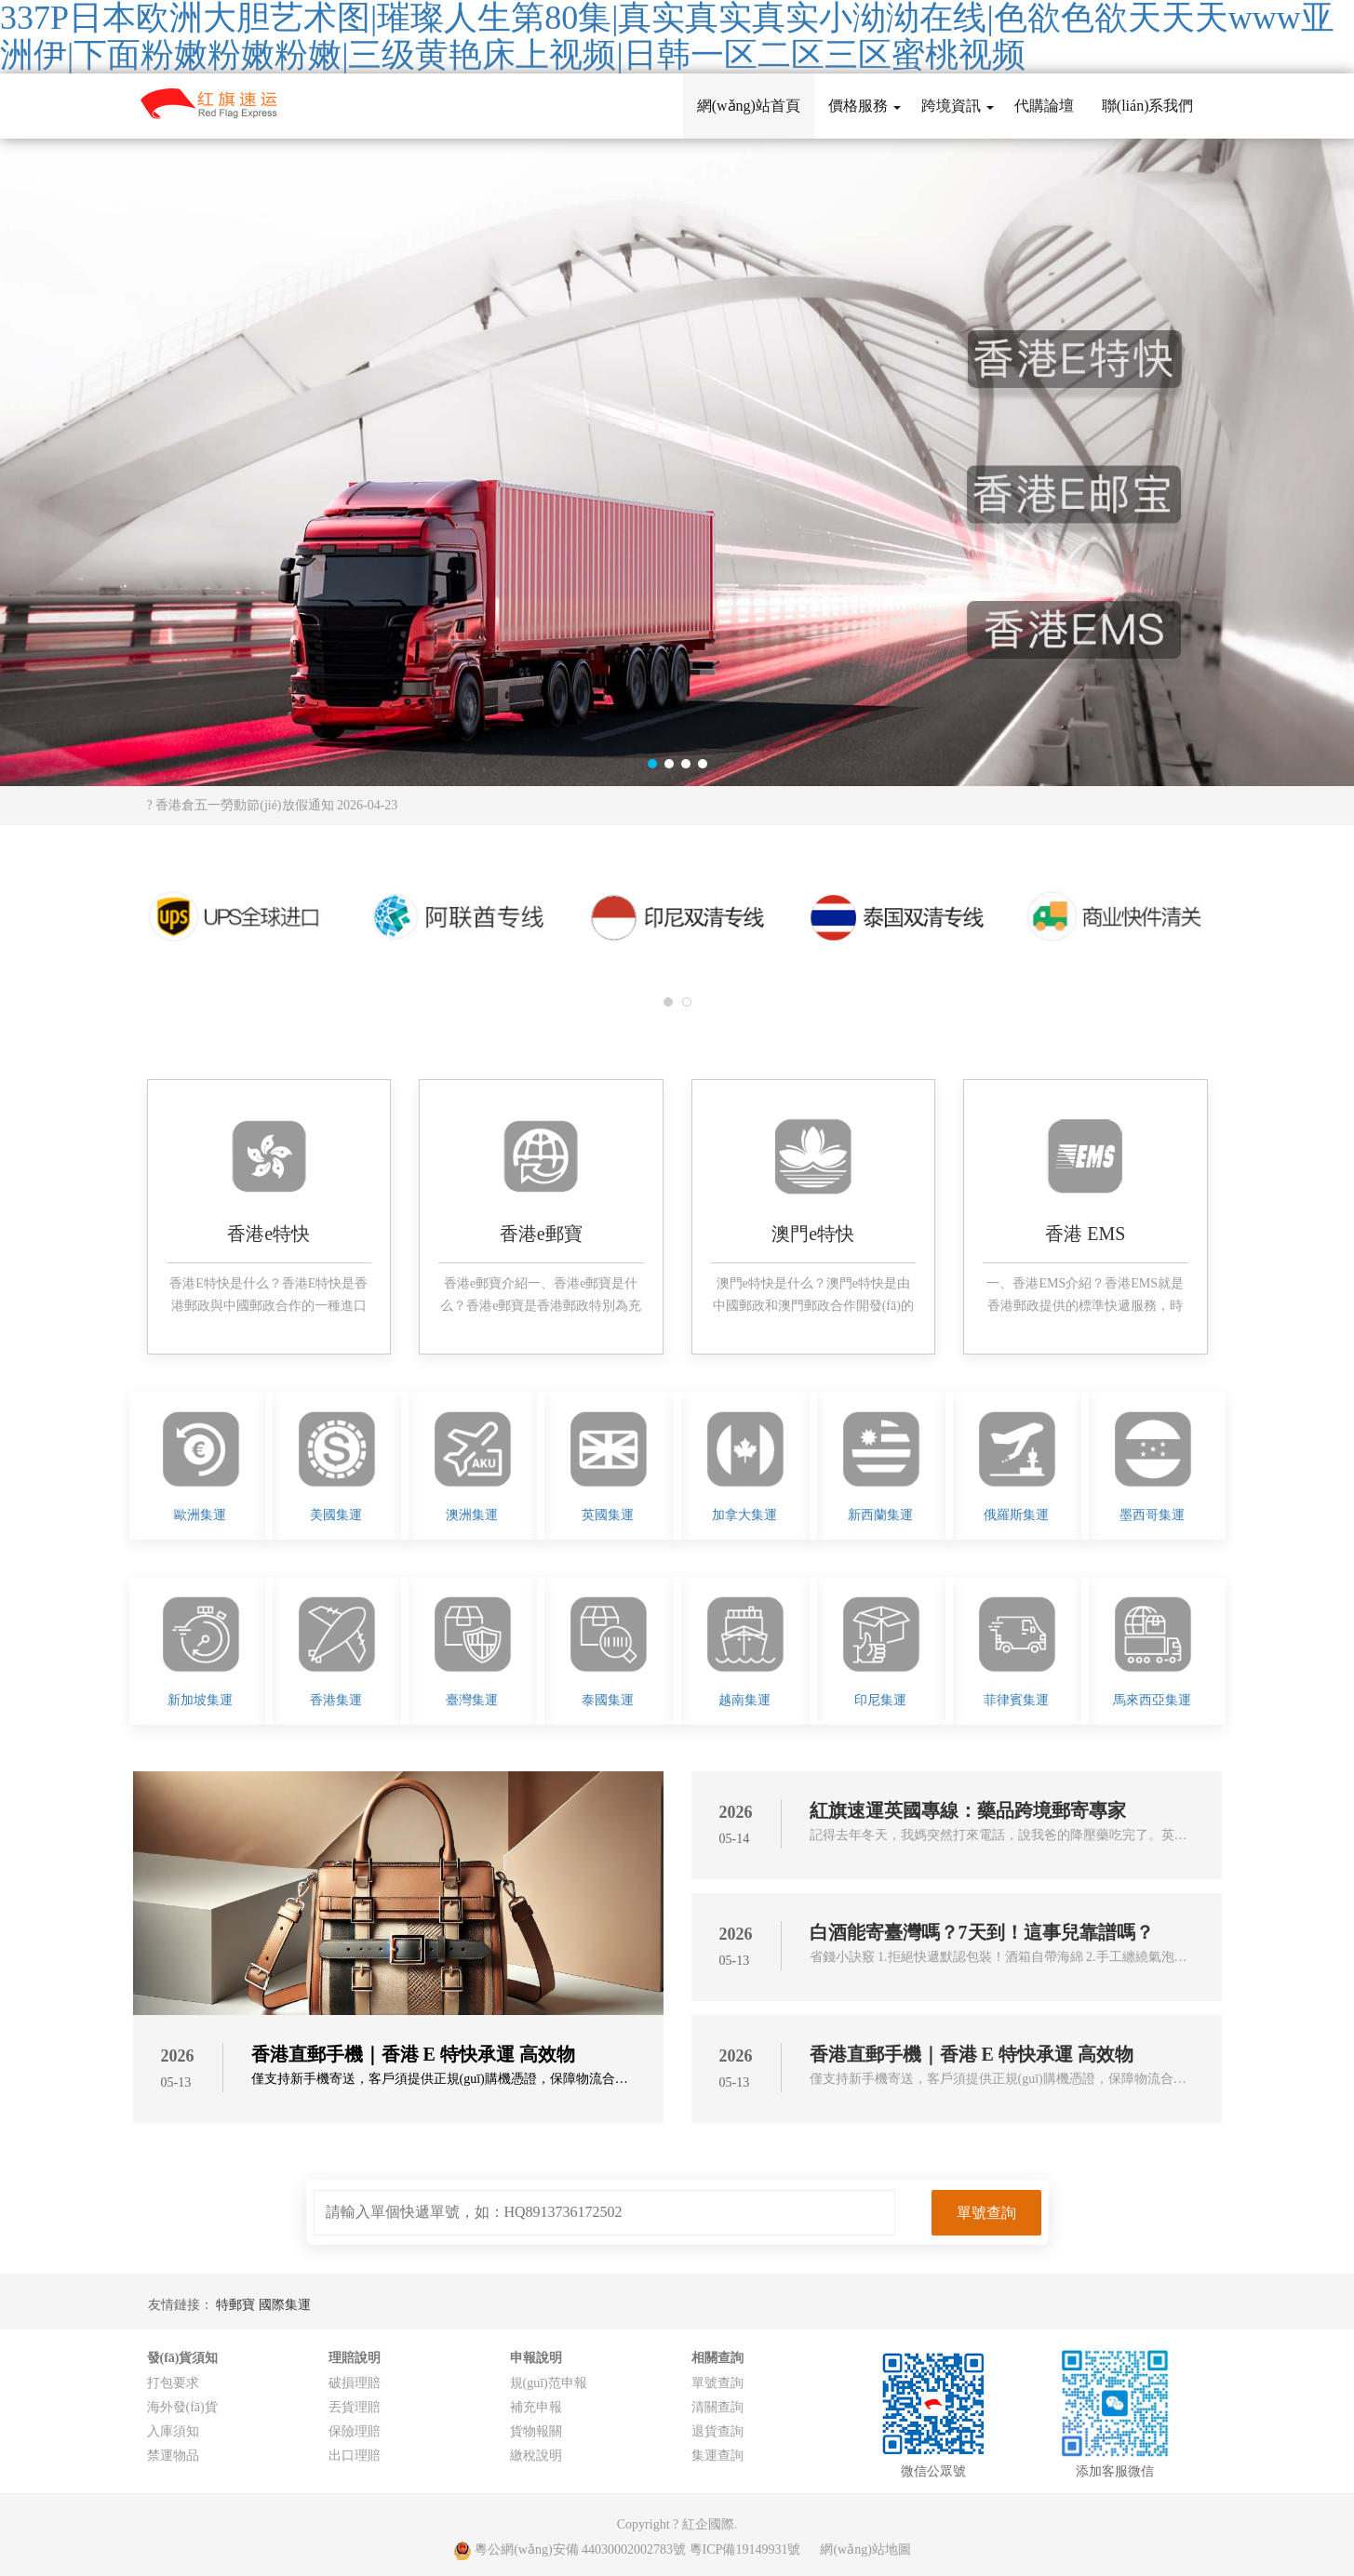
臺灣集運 (472, 1700)
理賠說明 (354, 2358)
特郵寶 (237, 2305)
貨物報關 (536, 2431)
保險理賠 (354, 2431)
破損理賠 (354, 2383)
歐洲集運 (200, 1515)
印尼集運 (880, 1700)
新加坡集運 (200, 1700)
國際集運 (285, 2305)
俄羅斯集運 (1016, 1515)
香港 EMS (1085, 1233)
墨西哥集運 (1152, 1515)
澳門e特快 (812, 1233)
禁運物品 (173, 2456)
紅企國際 (708, 2524)
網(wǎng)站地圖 (865, 2549)
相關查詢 (717, 2358)
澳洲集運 (472, 1515)
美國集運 (336, 1515)
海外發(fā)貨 (182, 2407)
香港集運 (336, 1700)
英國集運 (608, 1515)
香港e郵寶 (541, 1233)
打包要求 (173, 2383)
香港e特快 (268, 1233)
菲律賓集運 (1016, 1700)
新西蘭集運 (880, 1515)
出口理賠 (354, 2456)
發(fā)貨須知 (183, 2358)
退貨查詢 (717, 2431)
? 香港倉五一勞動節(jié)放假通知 (272, 805)
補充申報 (536, 2407)
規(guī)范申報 (548, 2383)
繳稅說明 (536, 2456)
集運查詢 (717, 2456)
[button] (652, 763)
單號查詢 (717, 2383)
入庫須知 (173, 2431)
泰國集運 (608, 1700)
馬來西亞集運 (1152, 1700)
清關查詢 (717, 2407)
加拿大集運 (744, 1515)
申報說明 (536, 2358)
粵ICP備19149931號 (745, 2549)
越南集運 (744, 1700)
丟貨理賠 (354, 2407)
